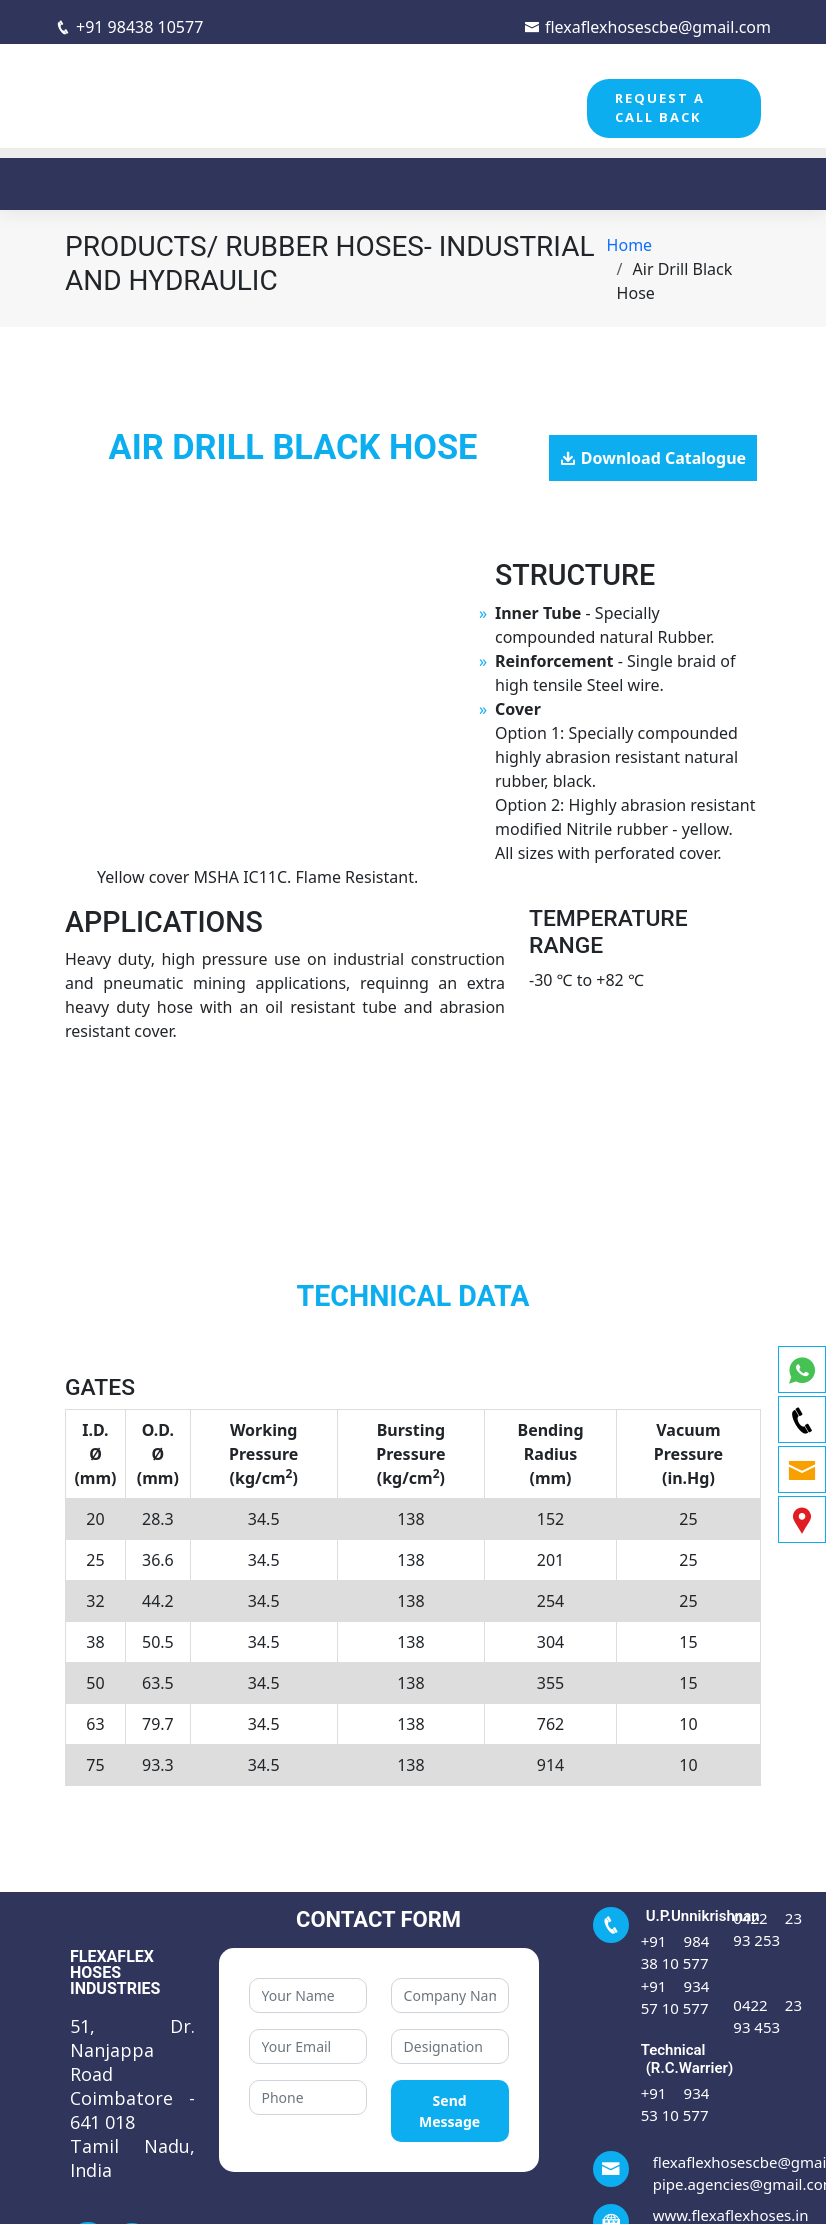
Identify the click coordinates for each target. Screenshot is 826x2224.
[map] (802, 1519)
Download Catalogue (663, 458)
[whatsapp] (802, 1369)
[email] (802, 1469)
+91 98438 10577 (129, 27)
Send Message (449, 2111)
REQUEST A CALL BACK (660, 108)
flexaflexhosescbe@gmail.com (647, 27)
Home (630, 245)
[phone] (802, 1419)
